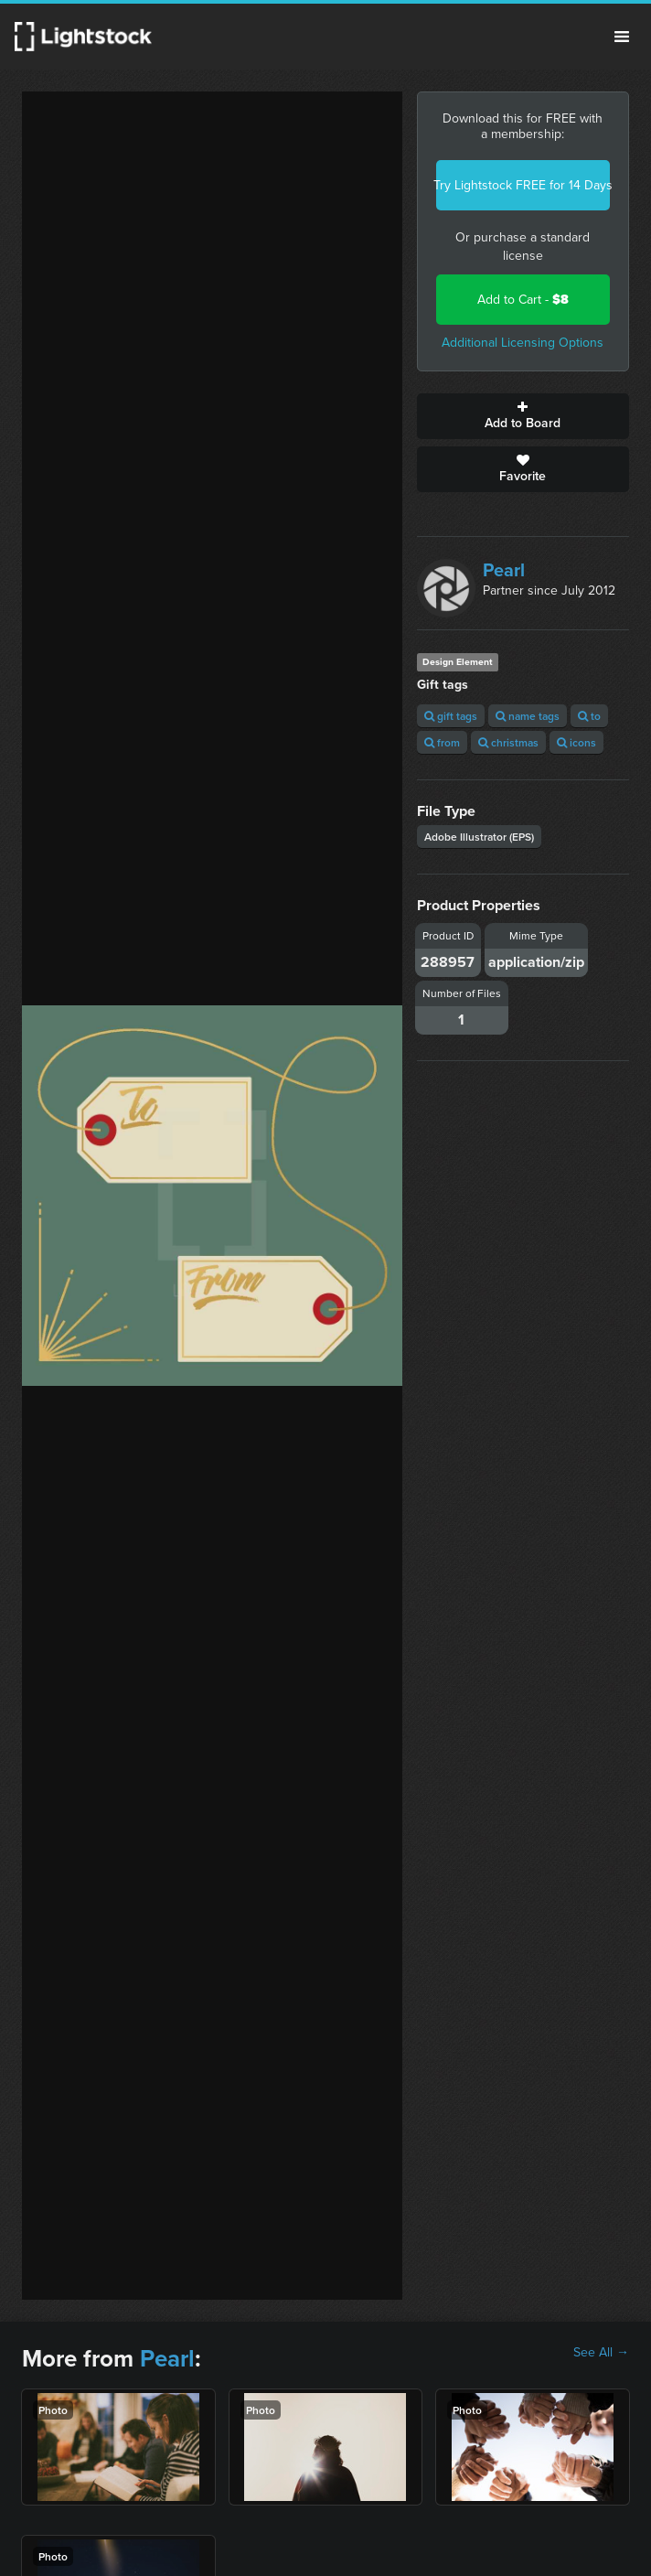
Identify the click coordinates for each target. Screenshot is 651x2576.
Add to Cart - (523, 299)
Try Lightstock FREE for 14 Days (523, 185)
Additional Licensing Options (522, 342)
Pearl (504, 570)
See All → (601, 2353)
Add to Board (523, 416)
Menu (621, 36)
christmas (508, 742)
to (589, 716)
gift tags (450, 716)
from (442, 742)
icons (576, 742)
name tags (528, 716)
